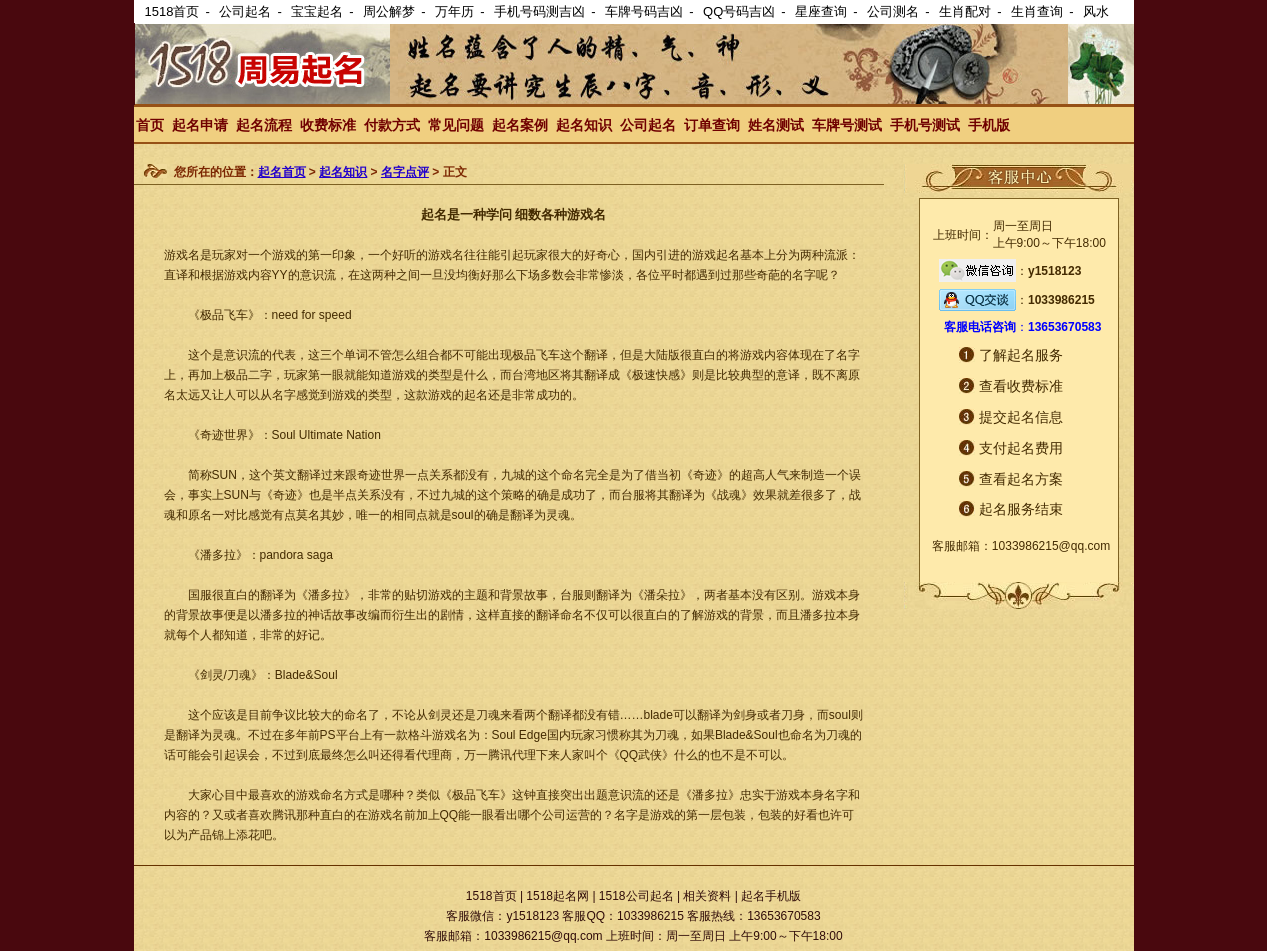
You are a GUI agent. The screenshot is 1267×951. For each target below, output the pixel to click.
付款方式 (392, 125)
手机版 (989, 125)
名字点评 (405, 172)
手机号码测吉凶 (539, 11)
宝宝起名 (317, 11)
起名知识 (584, 125)
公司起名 (245, 11)
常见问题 (456, 125)
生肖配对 (965, 11)
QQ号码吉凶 (739, 11)
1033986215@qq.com (1051, 546)
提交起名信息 (1021, 417)
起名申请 (200, 125)
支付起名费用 (1021, 448)
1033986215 (1061, 300)
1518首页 (172, 11)
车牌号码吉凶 (644, 11)
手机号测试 (925, 125)
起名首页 (282, 172)
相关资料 (707, 896)
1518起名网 (557, 896)
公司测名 (893, 11)
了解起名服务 (1021, 355)
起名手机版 (771, 896)
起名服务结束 (1021, 509)
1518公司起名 (636, 896)
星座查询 (821, 11)
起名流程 (264, 125)
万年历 (454, 11)
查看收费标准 (1021, 386)
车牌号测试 (847, 125)
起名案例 (520, 125)
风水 (1096, 11)
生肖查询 (1037, 11)
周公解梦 (389, 11)
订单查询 (712, 125)
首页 (150, 125)
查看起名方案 (1021, 479)
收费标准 (328, 125)
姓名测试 (776, 125)
